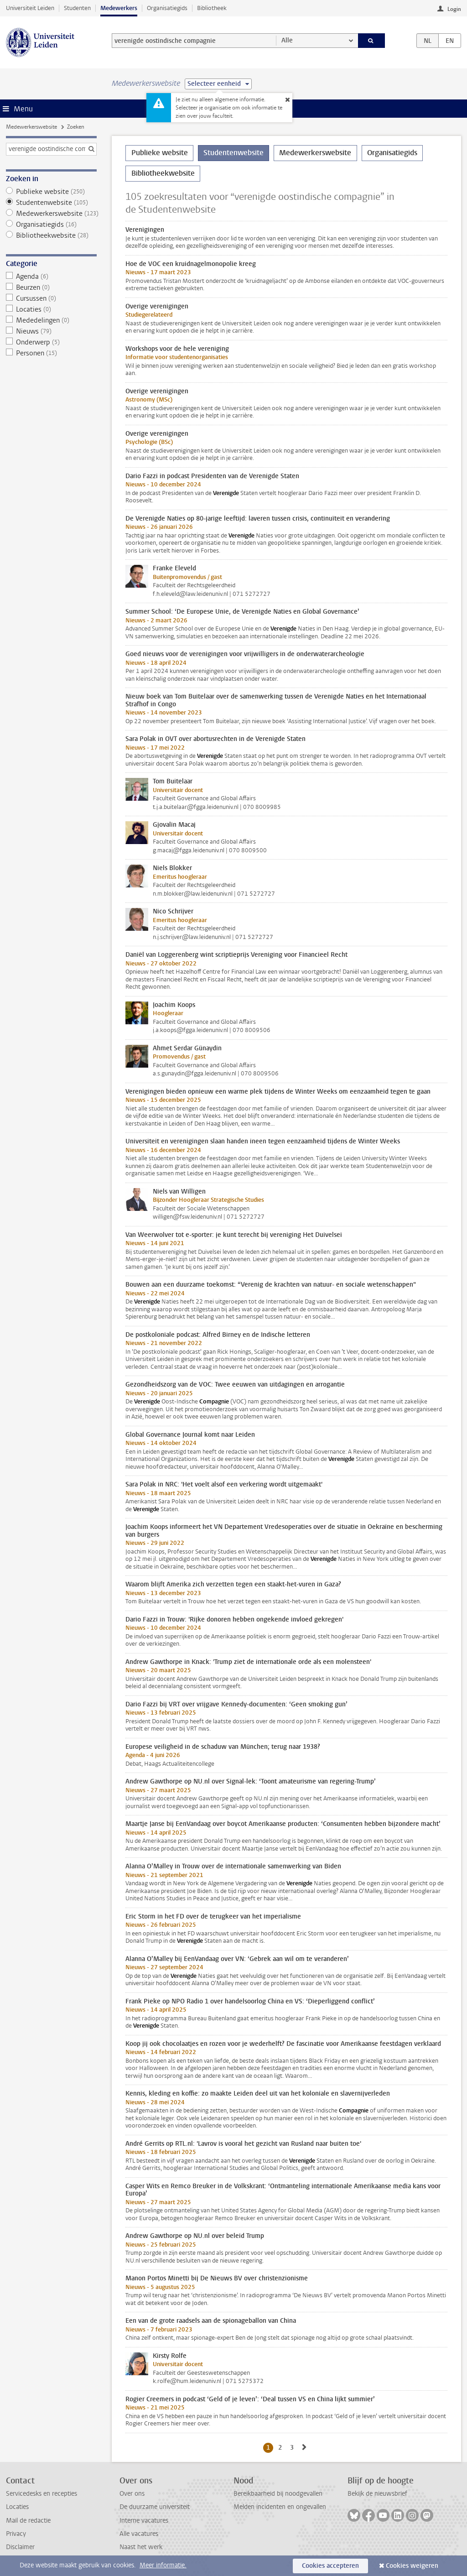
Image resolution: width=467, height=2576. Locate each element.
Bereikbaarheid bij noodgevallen (278, 2493)
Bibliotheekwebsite (51, 235)
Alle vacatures (138, 2533)
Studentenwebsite (51, 203)
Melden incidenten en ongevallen (280, 2507)
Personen (51, 353)
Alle (287, 40)
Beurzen (51, 287)
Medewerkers (118, 8)
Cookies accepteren (330, 2565)
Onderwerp (51, 342)
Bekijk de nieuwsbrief (377, 2493)
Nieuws (51, 331)
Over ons (132, 2493)
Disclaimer (20, 2547)
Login (454, 9)
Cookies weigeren (412, 2565)
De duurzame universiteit (154, 2507)
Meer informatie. (163, 2565)
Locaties (51, 309)
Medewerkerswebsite (31, 126)
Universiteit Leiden (30, 8)
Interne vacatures (143, 2520)
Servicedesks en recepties (41, 2493)
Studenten (77, 8)
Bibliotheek (212, 8)
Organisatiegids (167, 8)
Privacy (16, 2533)
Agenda (51, 276)
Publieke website (51, 192)
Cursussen (51, 298)
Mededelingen (51, 320)
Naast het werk (140, 2547)
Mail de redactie (28, 2520)
